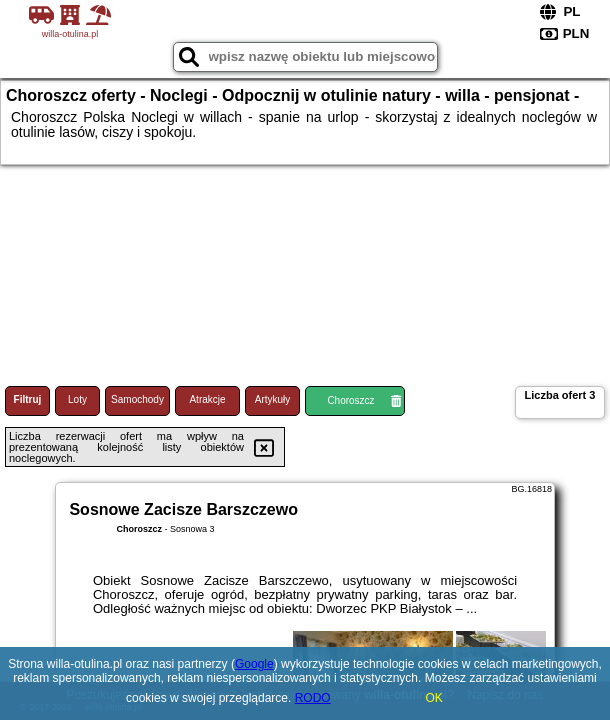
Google (254, 664)
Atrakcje (207, 399)
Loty (77, 399)
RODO (313, 698)
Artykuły (273, 399)
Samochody (137, 399)
